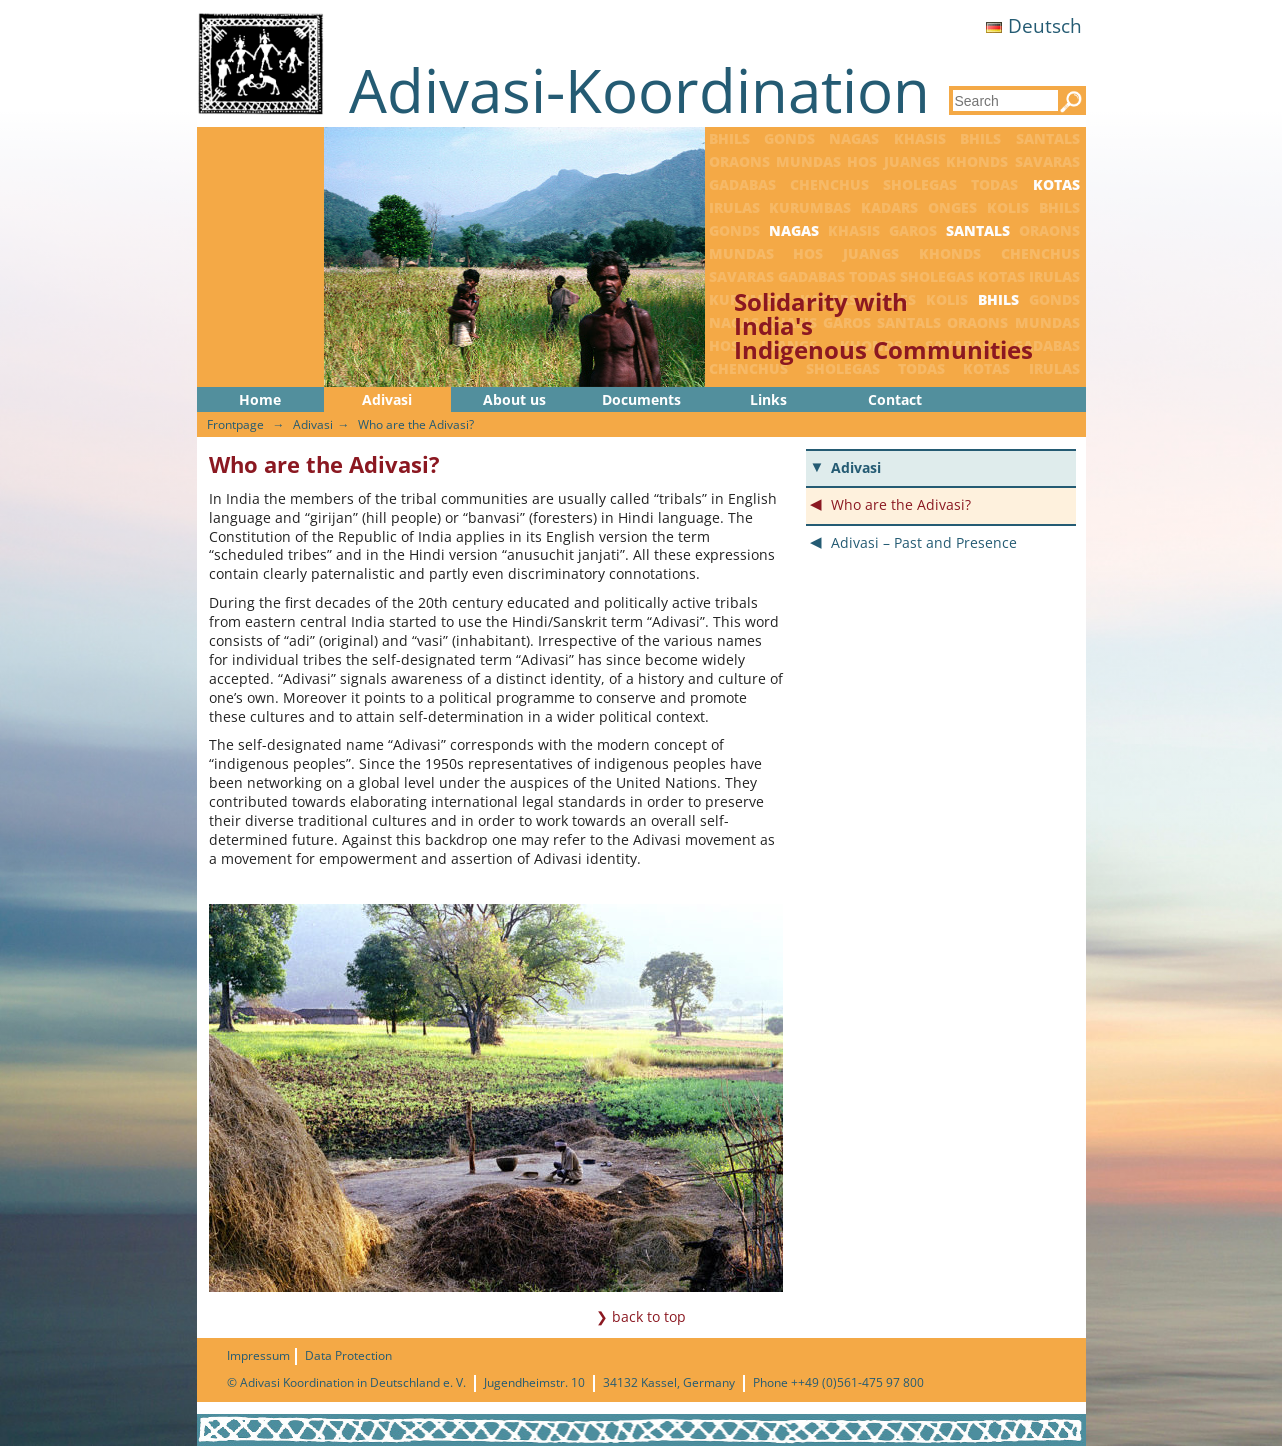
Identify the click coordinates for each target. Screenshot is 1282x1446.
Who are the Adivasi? (416, 424)
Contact (895, 399)
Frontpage (235, 424)
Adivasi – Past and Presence (924, 542)
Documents (641, 399)
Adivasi (387, 399)
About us (514, 399)
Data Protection (348, 1355)
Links (768, 399)
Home (260, 399)
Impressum (258, 1355)
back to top (649, 1316)
